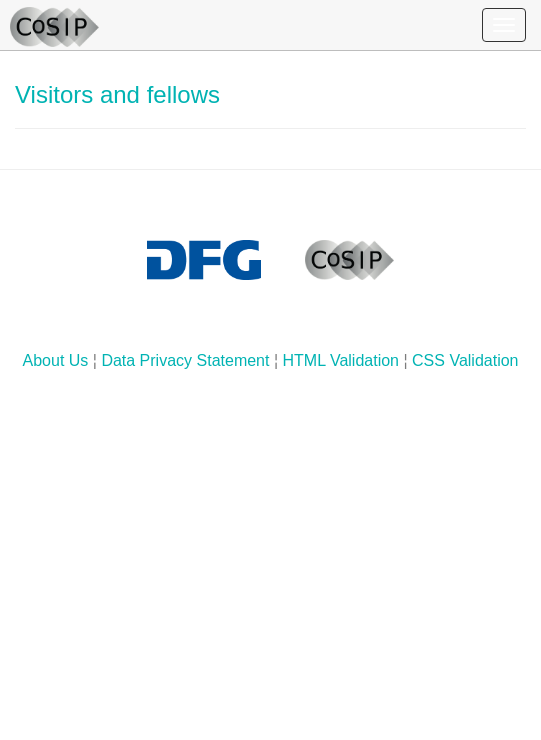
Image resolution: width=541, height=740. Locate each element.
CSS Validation (465, 360)
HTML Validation (341, 360)
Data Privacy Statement (185, 360)
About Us (56, 360)
